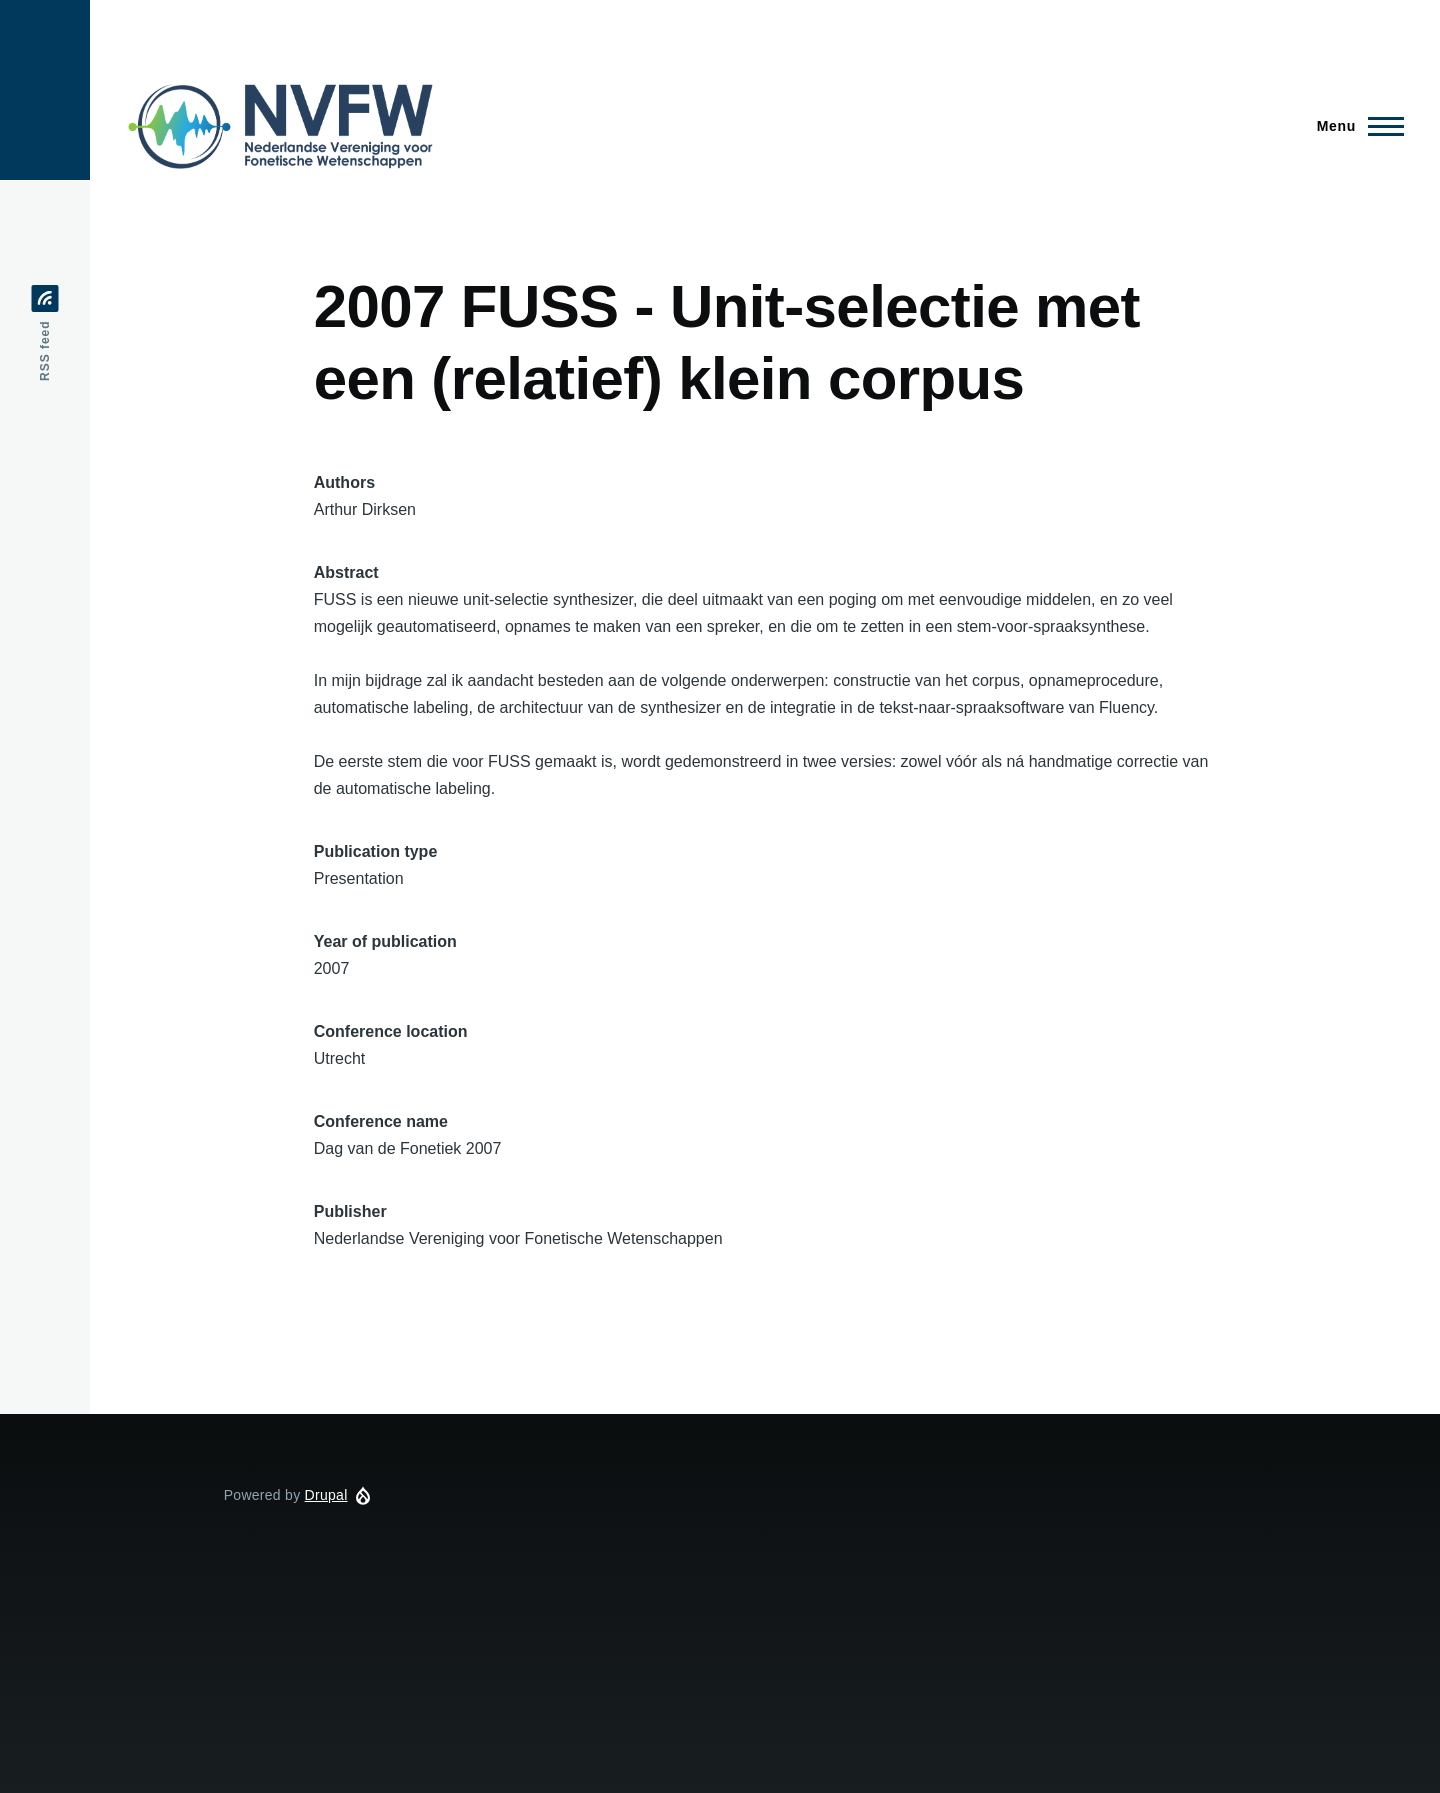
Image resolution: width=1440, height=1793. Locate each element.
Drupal (326, 1495)
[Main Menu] (1354, 126)
